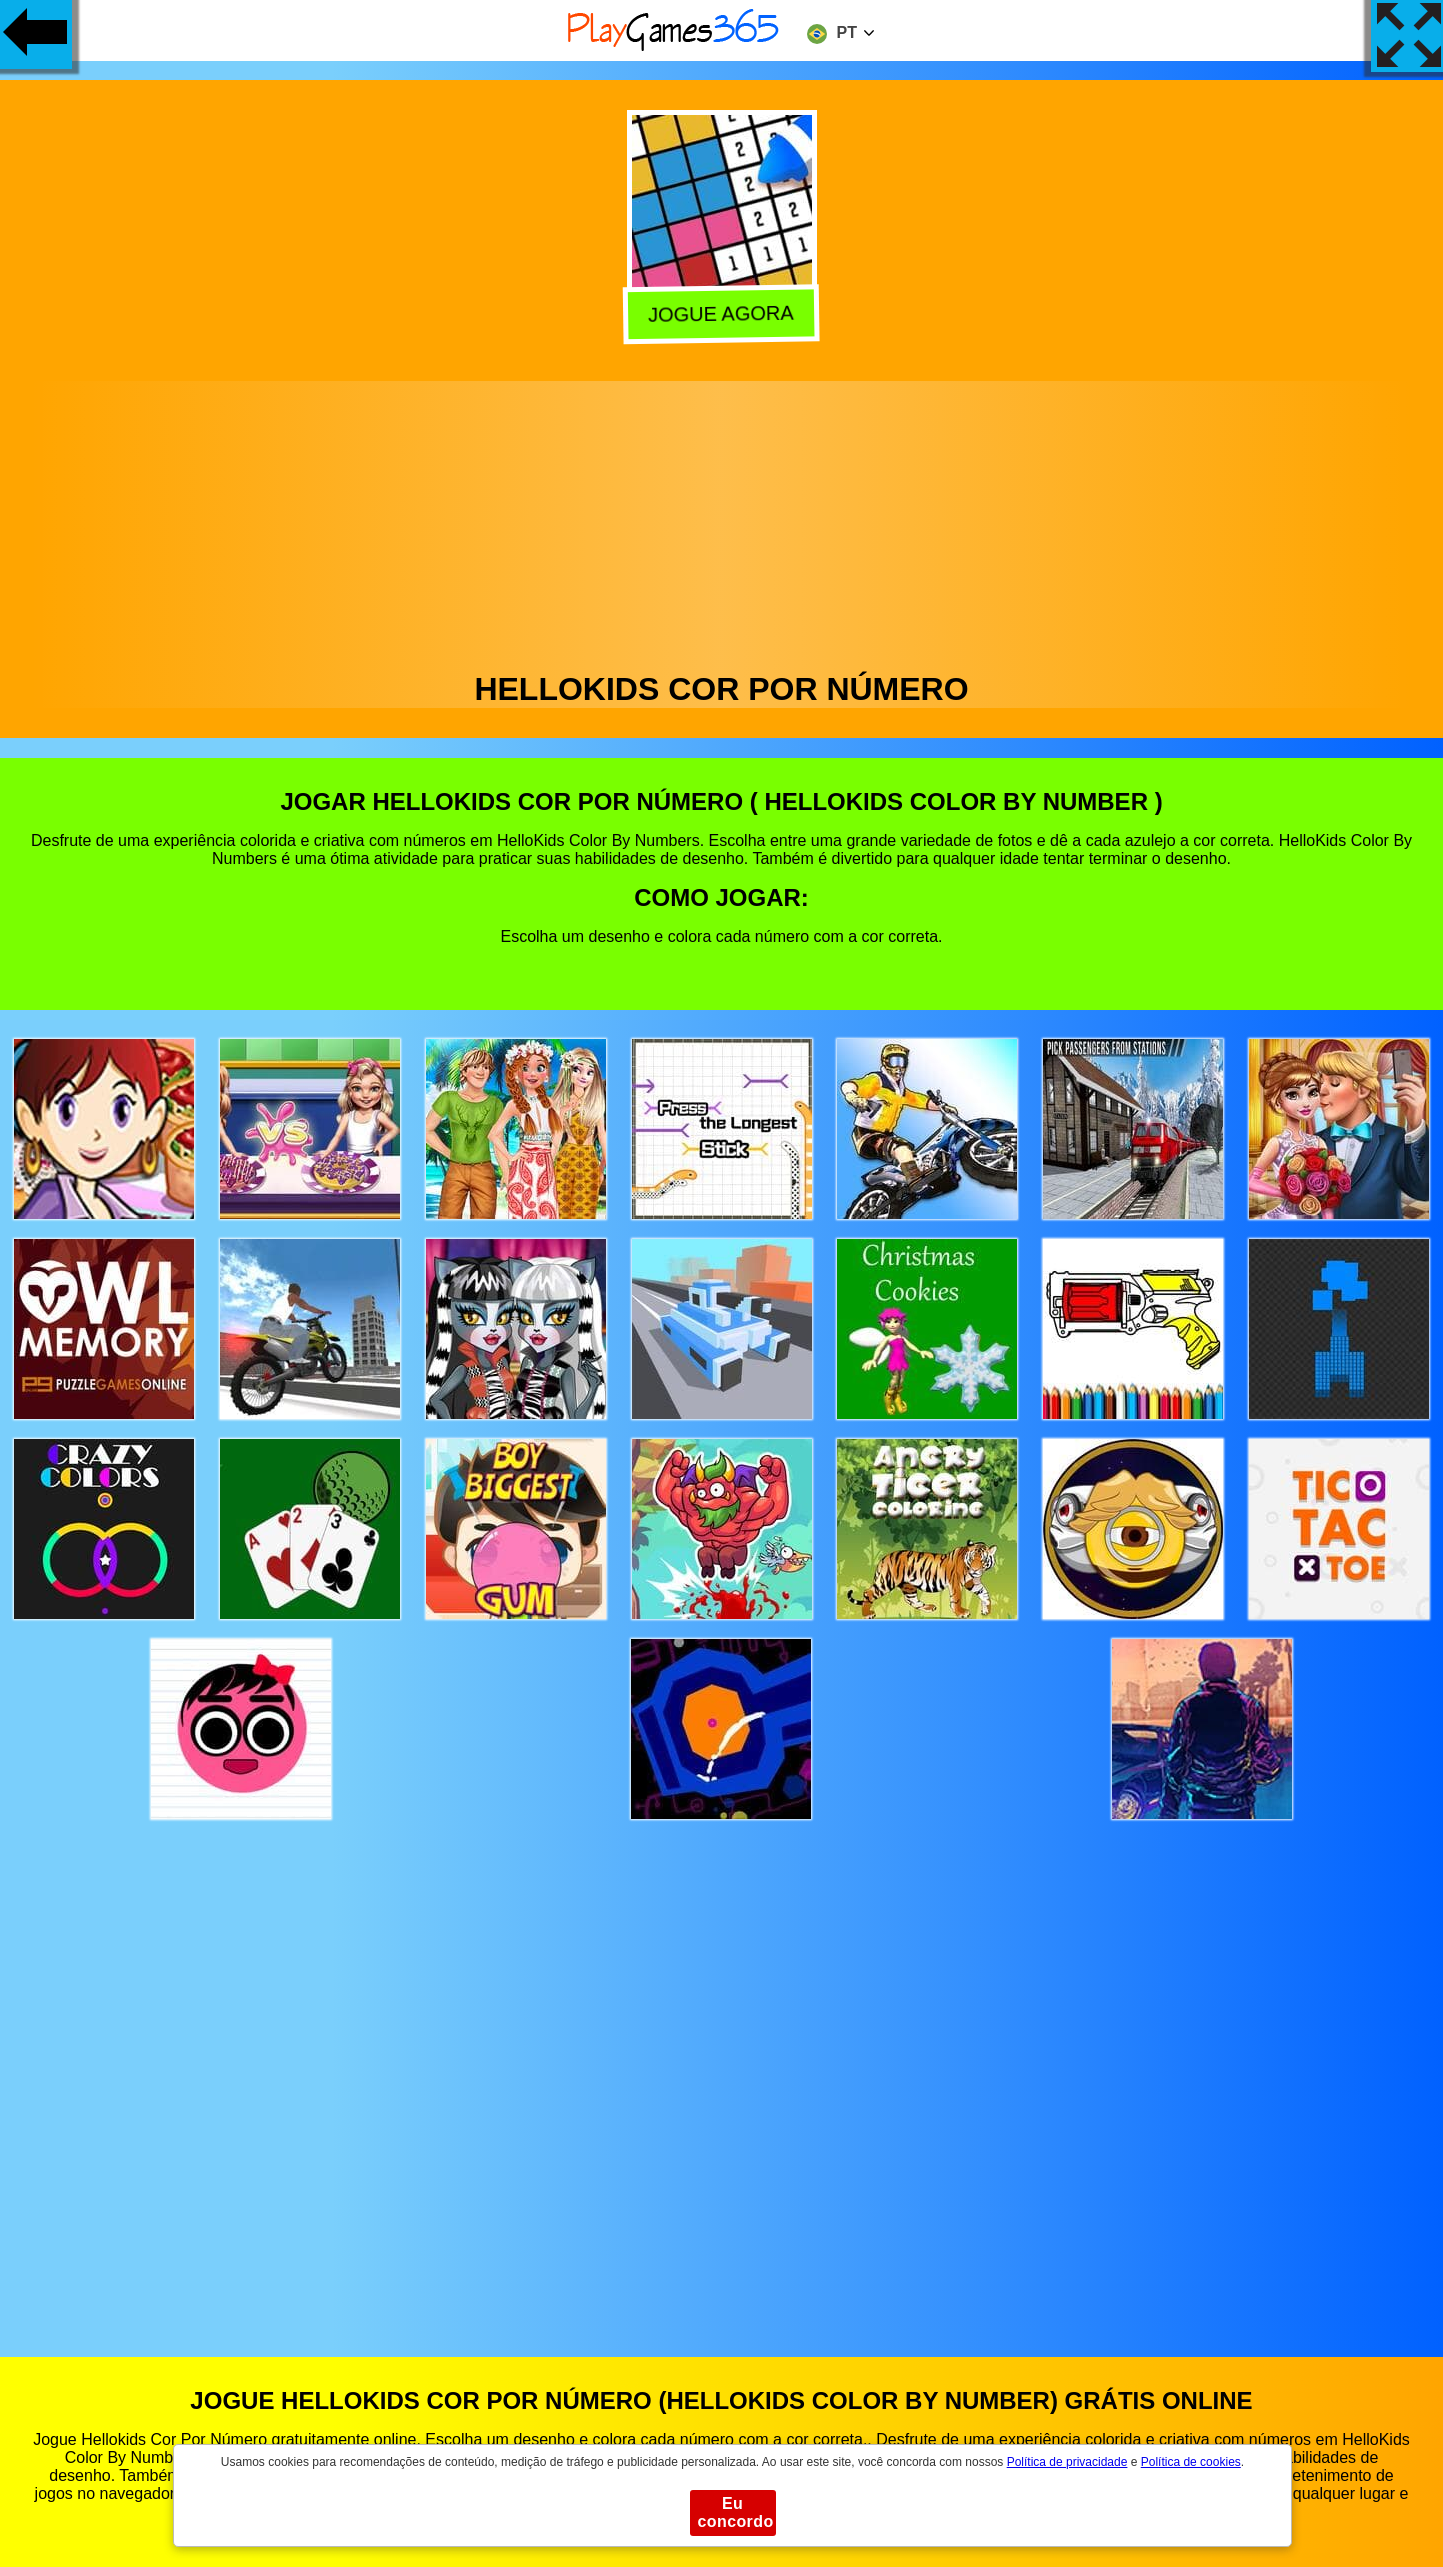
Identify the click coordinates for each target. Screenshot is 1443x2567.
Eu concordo (736, 2512)
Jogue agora (724, 314)
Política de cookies (1191, 2462)
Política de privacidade (1067, 2462)
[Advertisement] (722, 521)
